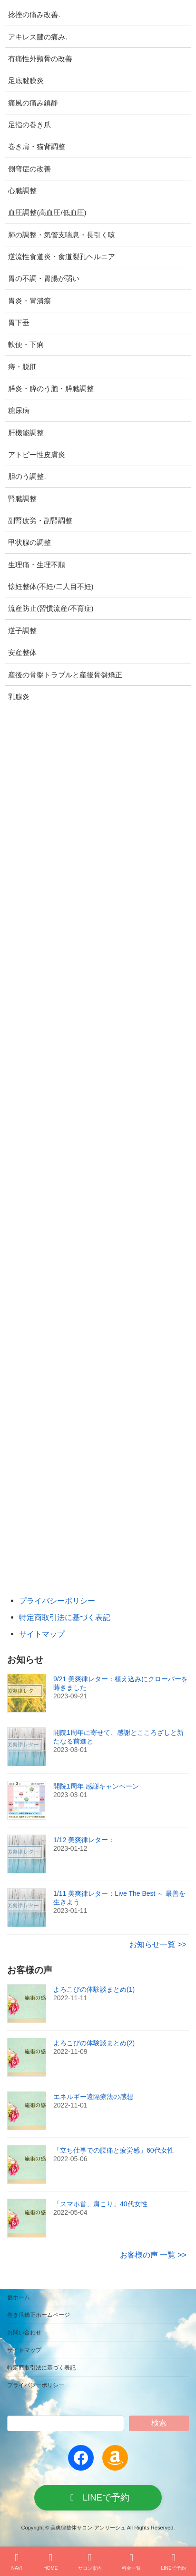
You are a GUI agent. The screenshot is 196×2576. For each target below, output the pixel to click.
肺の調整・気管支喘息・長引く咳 (61, 235)
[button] (97, 2497)
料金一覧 (131, 2562)
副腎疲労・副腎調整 (40, 521)
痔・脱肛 (22, 367)
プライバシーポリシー (57, 1600)
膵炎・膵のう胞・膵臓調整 (51, 389)
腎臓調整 (22, 499)
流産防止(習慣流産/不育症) (50, 608)
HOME (50, 2562)
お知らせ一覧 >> (157, 1944)
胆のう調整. (27, 476)
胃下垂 (18, 323)
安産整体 (22, 652)
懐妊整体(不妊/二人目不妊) (50, 586)
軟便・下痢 (26, 344)
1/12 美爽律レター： (84, 1840)
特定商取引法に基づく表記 (64, 1617)
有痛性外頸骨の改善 (40, 59)
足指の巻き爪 (29, 125)
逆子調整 (22, 631)
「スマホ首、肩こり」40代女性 (100, 2204)
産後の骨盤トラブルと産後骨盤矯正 (65, 675)
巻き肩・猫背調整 (36, 146)
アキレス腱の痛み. (37, 37)
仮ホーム (18, 2297)
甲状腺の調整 (29, 542)
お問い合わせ (24, 2332)
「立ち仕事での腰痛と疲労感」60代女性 (113, 2150)
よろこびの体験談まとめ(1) (94, 1989)
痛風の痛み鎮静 (33, 103)
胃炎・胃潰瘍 (29, 301)
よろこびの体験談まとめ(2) (94, 2043)
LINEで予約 (173, 2562)
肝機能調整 (26, 433)
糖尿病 (18, 410)
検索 (159, 2422)
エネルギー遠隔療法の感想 (93, 2096)
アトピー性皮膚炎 (36, 455)
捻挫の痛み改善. (34, 15)
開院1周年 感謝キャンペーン (96, 1786)
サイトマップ (42, 1634)
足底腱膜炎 (26, 80)
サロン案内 (90, 2562)
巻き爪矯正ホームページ (38, 2315)
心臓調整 (22, 191)
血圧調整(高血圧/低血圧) (47, 212)
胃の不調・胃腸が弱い (43, 278)
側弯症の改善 (29, 169)
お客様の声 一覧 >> (153, 2254)
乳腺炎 (18, 697)
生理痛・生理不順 (36, 565)
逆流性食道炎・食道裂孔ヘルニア (61, 257)
